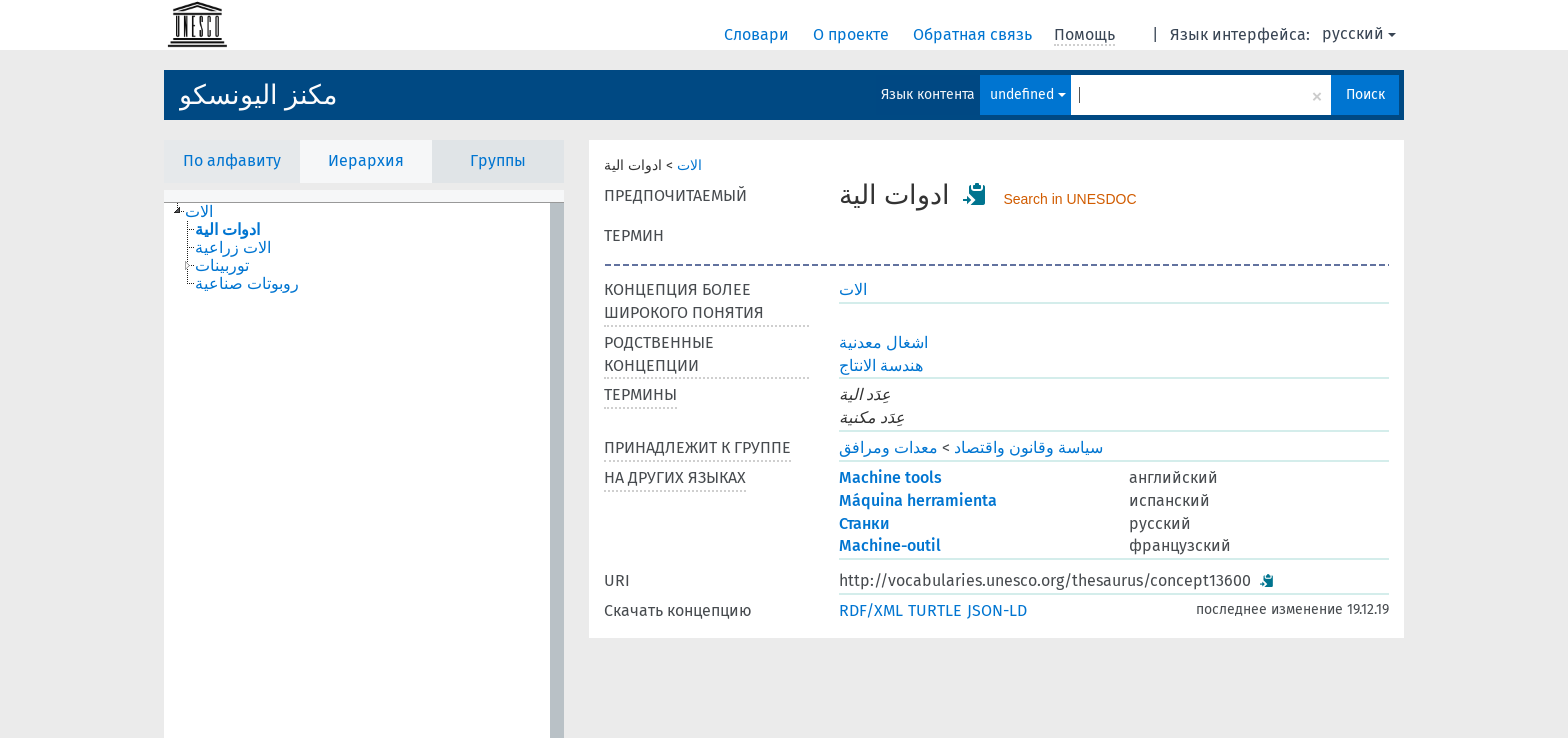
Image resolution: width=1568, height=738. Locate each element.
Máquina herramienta (918, 500)
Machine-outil (890, 545)
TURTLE (935, 610)
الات (689, 165)
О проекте (853, 34)
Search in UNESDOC (1069, 199)
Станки (864, 523)
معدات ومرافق (888, 447)
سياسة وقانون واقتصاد (1028, 447)
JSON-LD (997, 610)
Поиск (1365, 94)
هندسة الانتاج (881, 365)
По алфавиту (232, 160)
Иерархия (366, 160)
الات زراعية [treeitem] (233, 248)
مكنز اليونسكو (258, 95)
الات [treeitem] (199, 212)
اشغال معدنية (883, 342)
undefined (1028, 94)
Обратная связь (974, 34)
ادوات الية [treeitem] (227, 230)
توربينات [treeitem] (222, 266)
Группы (498, 160)
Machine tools (890, 477)
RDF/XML (871, 610)
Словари (758, 34)
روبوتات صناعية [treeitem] (247, 284)
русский (1359, 33)
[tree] (364, 470)
